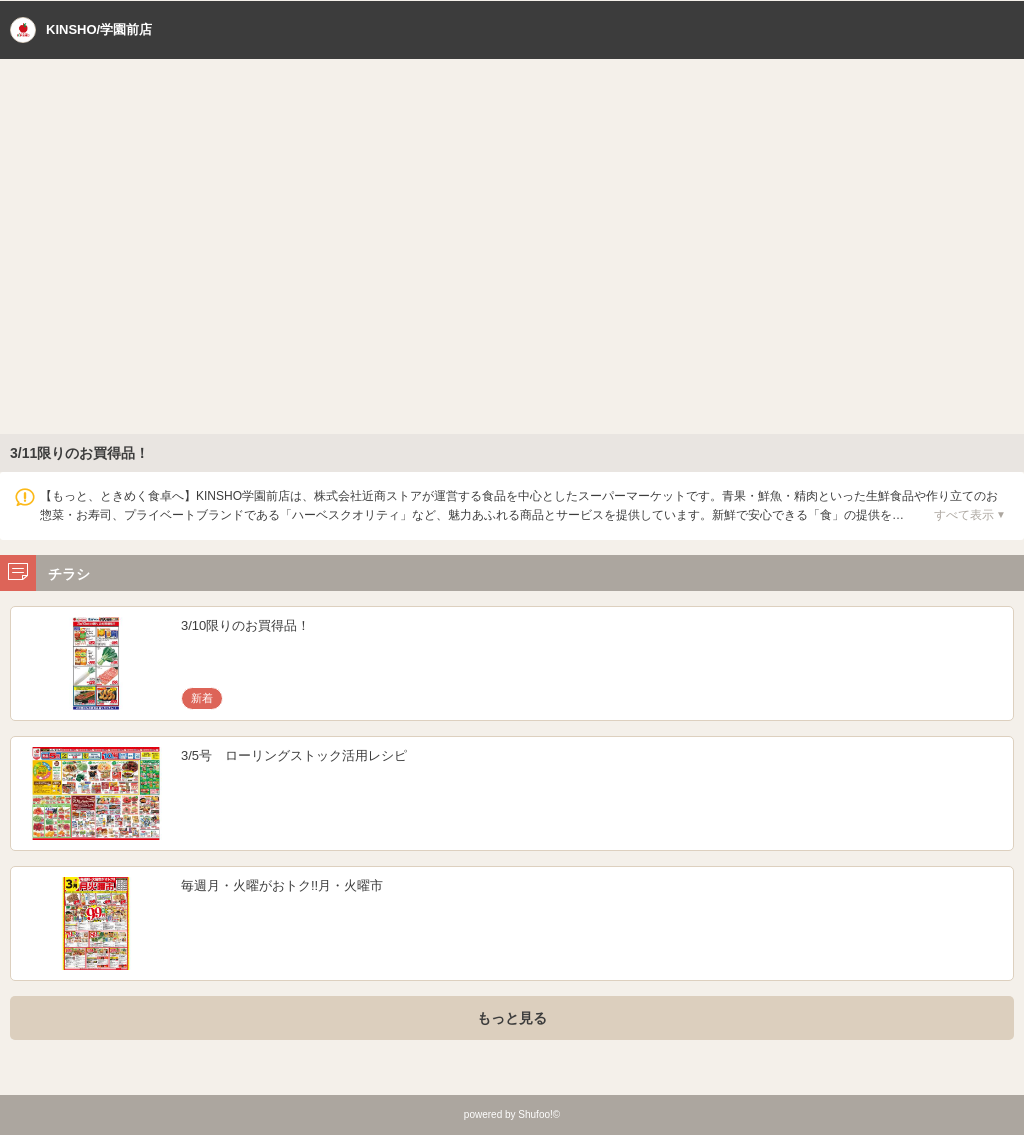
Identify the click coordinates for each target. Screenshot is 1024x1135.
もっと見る (512, 1018)
